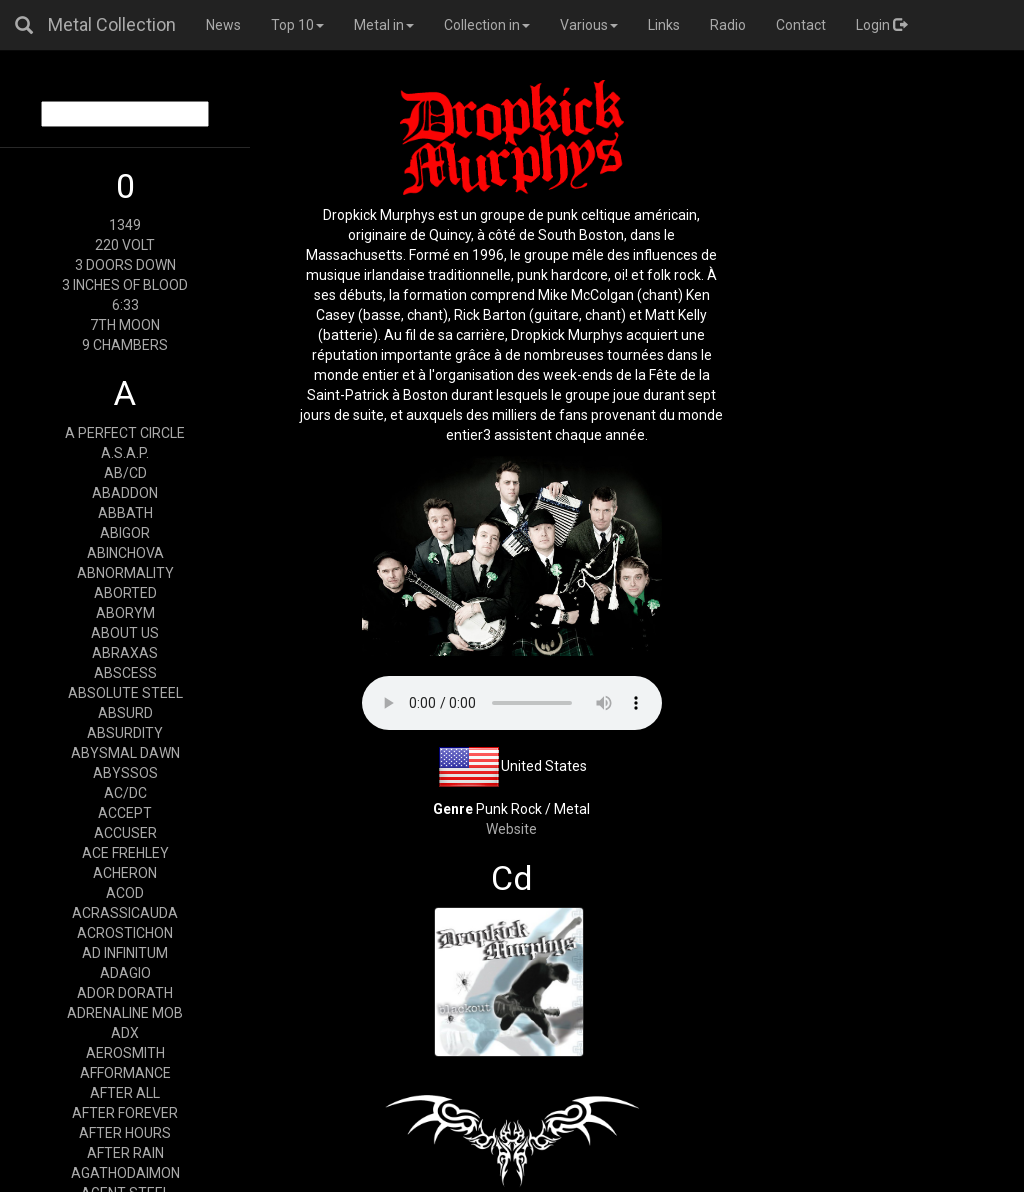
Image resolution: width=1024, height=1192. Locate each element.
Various (589, 25)
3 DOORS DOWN (125, 265)
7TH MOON (125, 325)
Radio (728, 25)
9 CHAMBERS (125, 345)
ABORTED (125, 593)
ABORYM (125, 613)
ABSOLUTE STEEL (125, 693)
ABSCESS (125, 673)
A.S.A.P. (125, 453)
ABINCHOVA (125, 553)
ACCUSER (125, 833)
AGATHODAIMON (125, 1173)
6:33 (125, 305)
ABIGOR (125, 533)
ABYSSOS (125, 773)
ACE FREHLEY (125, 853)
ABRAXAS (125, 653)
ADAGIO (125, 973)
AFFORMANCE (125, 1073)
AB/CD (125, 473)
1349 (125, 225)
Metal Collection (112, 24)
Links (664, 25)
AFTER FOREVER (125, 1113)
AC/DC (125, 793)
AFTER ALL (125, 1093)
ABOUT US (125, 633)
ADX (125, 1033)
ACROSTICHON (125, 933)
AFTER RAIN (125, 1153)
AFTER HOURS (125, 1133)
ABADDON (125, 493)
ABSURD (125, 713)
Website (511, 829)
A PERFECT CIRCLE (125, 433)
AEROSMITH (125, 1053)
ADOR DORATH (125, 993)
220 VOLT (125, 245)
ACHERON (125, 873)
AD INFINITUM (125, 953)
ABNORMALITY (125, 573)
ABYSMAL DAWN (125, 753)
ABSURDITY (125, 733)
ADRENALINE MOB (125, 1013)
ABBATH (125, 513)
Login (881, 25)
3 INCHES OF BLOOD (125, 285)
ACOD (125, 893)
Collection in (487, 25)
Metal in (384, 25)
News (223, 25)
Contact (801, 25)
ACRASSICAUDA (125, 913)
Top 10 (297, 25)
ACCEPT (125, 813)
